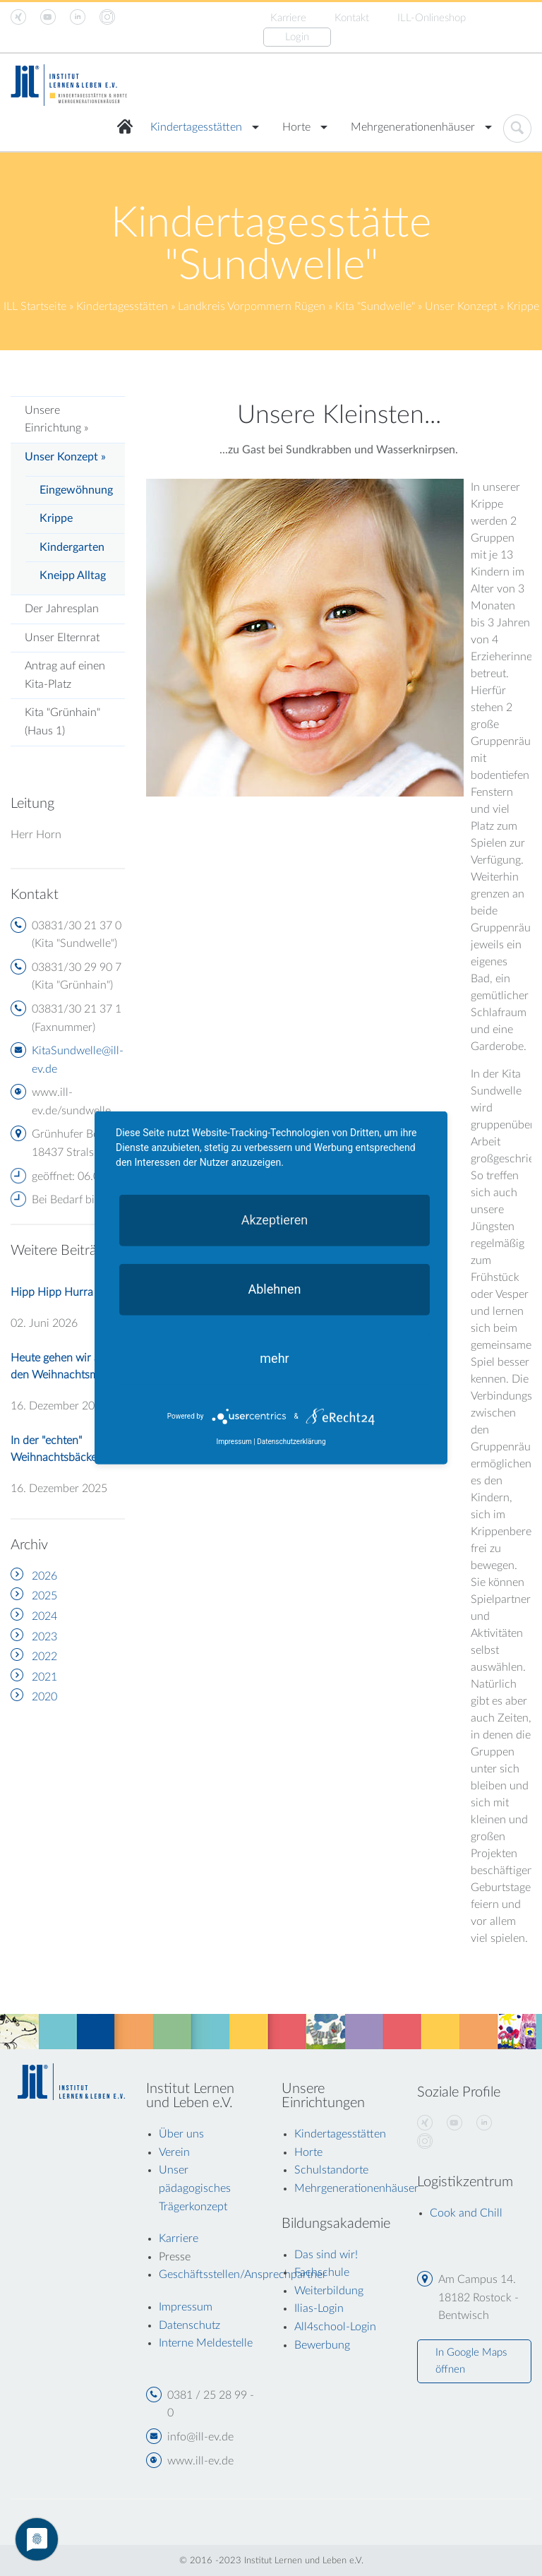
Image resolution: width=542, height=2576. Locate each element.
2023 (44, 1636)
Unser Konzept (461, 306)
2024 (44, 1616)
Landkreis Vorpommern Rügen (251, 306)
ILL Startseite (35, 306)
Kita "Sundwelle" (375, 306)
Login (297, 37)
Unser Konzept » (65, 457)
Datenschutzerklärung (291, 1441)
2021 (44, 1677)
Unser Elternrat (62, 637)
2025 (44, 1596)
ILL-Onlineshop (431, 18)
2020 (44, 1697)
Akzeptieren (274, 1219)
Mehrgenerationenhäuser (413, 127)
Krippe (56, 518)
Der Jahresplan (62, 608)
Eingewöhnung (76, 490)
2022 (44, 1656)
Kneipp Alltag (73, 575)
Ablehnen (274, 1289)
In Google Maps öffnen (471, 2361)
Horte (296, 127)
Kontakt (352, 18)
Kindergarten (72, 547)
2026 (44, 1576)
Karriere (288, 18)
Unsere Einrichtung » (56, 419)
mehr (274, 1358)
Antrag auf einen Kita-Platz (65, 675)
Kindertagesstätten (196, 127)
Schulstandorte (331, 2170)
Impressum (233, 1441)
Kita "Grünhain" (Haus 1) (62, 722)
